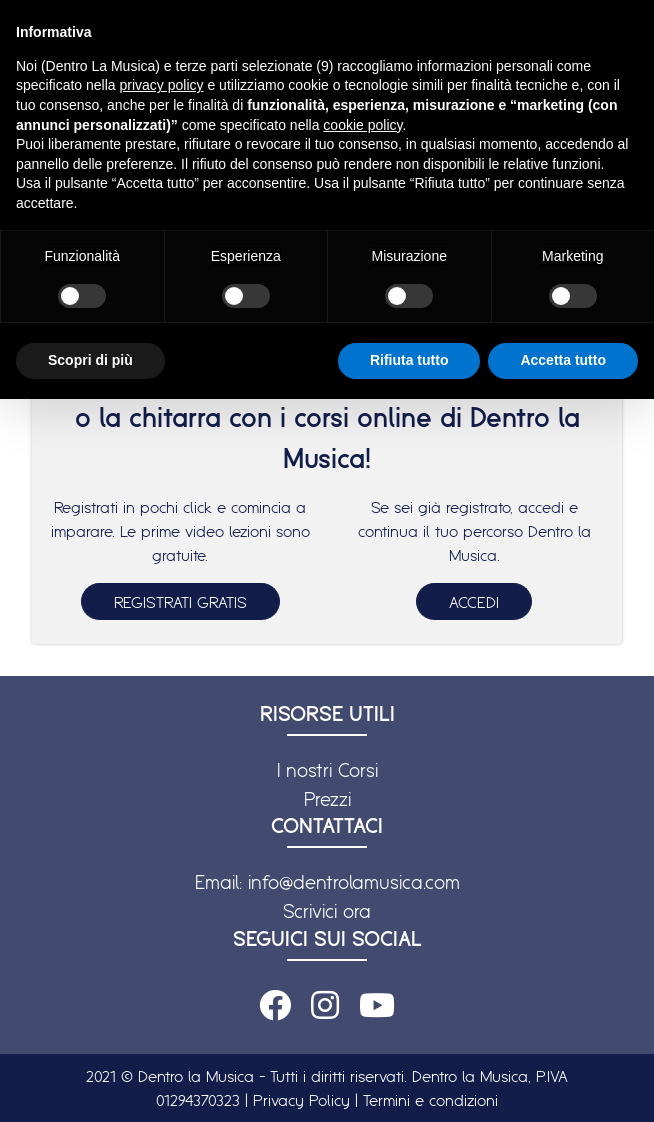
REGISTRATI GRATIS (180, 602)
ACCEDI (474, 602)
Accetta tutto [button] (563, 360)
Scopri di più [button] (90, 360)
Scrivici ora (327, 911)
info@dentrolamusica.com (354, 882)
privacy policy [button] (162, 85)
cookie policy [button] (362, 125)
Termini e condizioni (430, 1100)
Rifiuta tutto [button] (409, 360)
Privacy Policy (301, 1100)
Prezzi (327, 799)
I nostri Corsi (327, 770)
